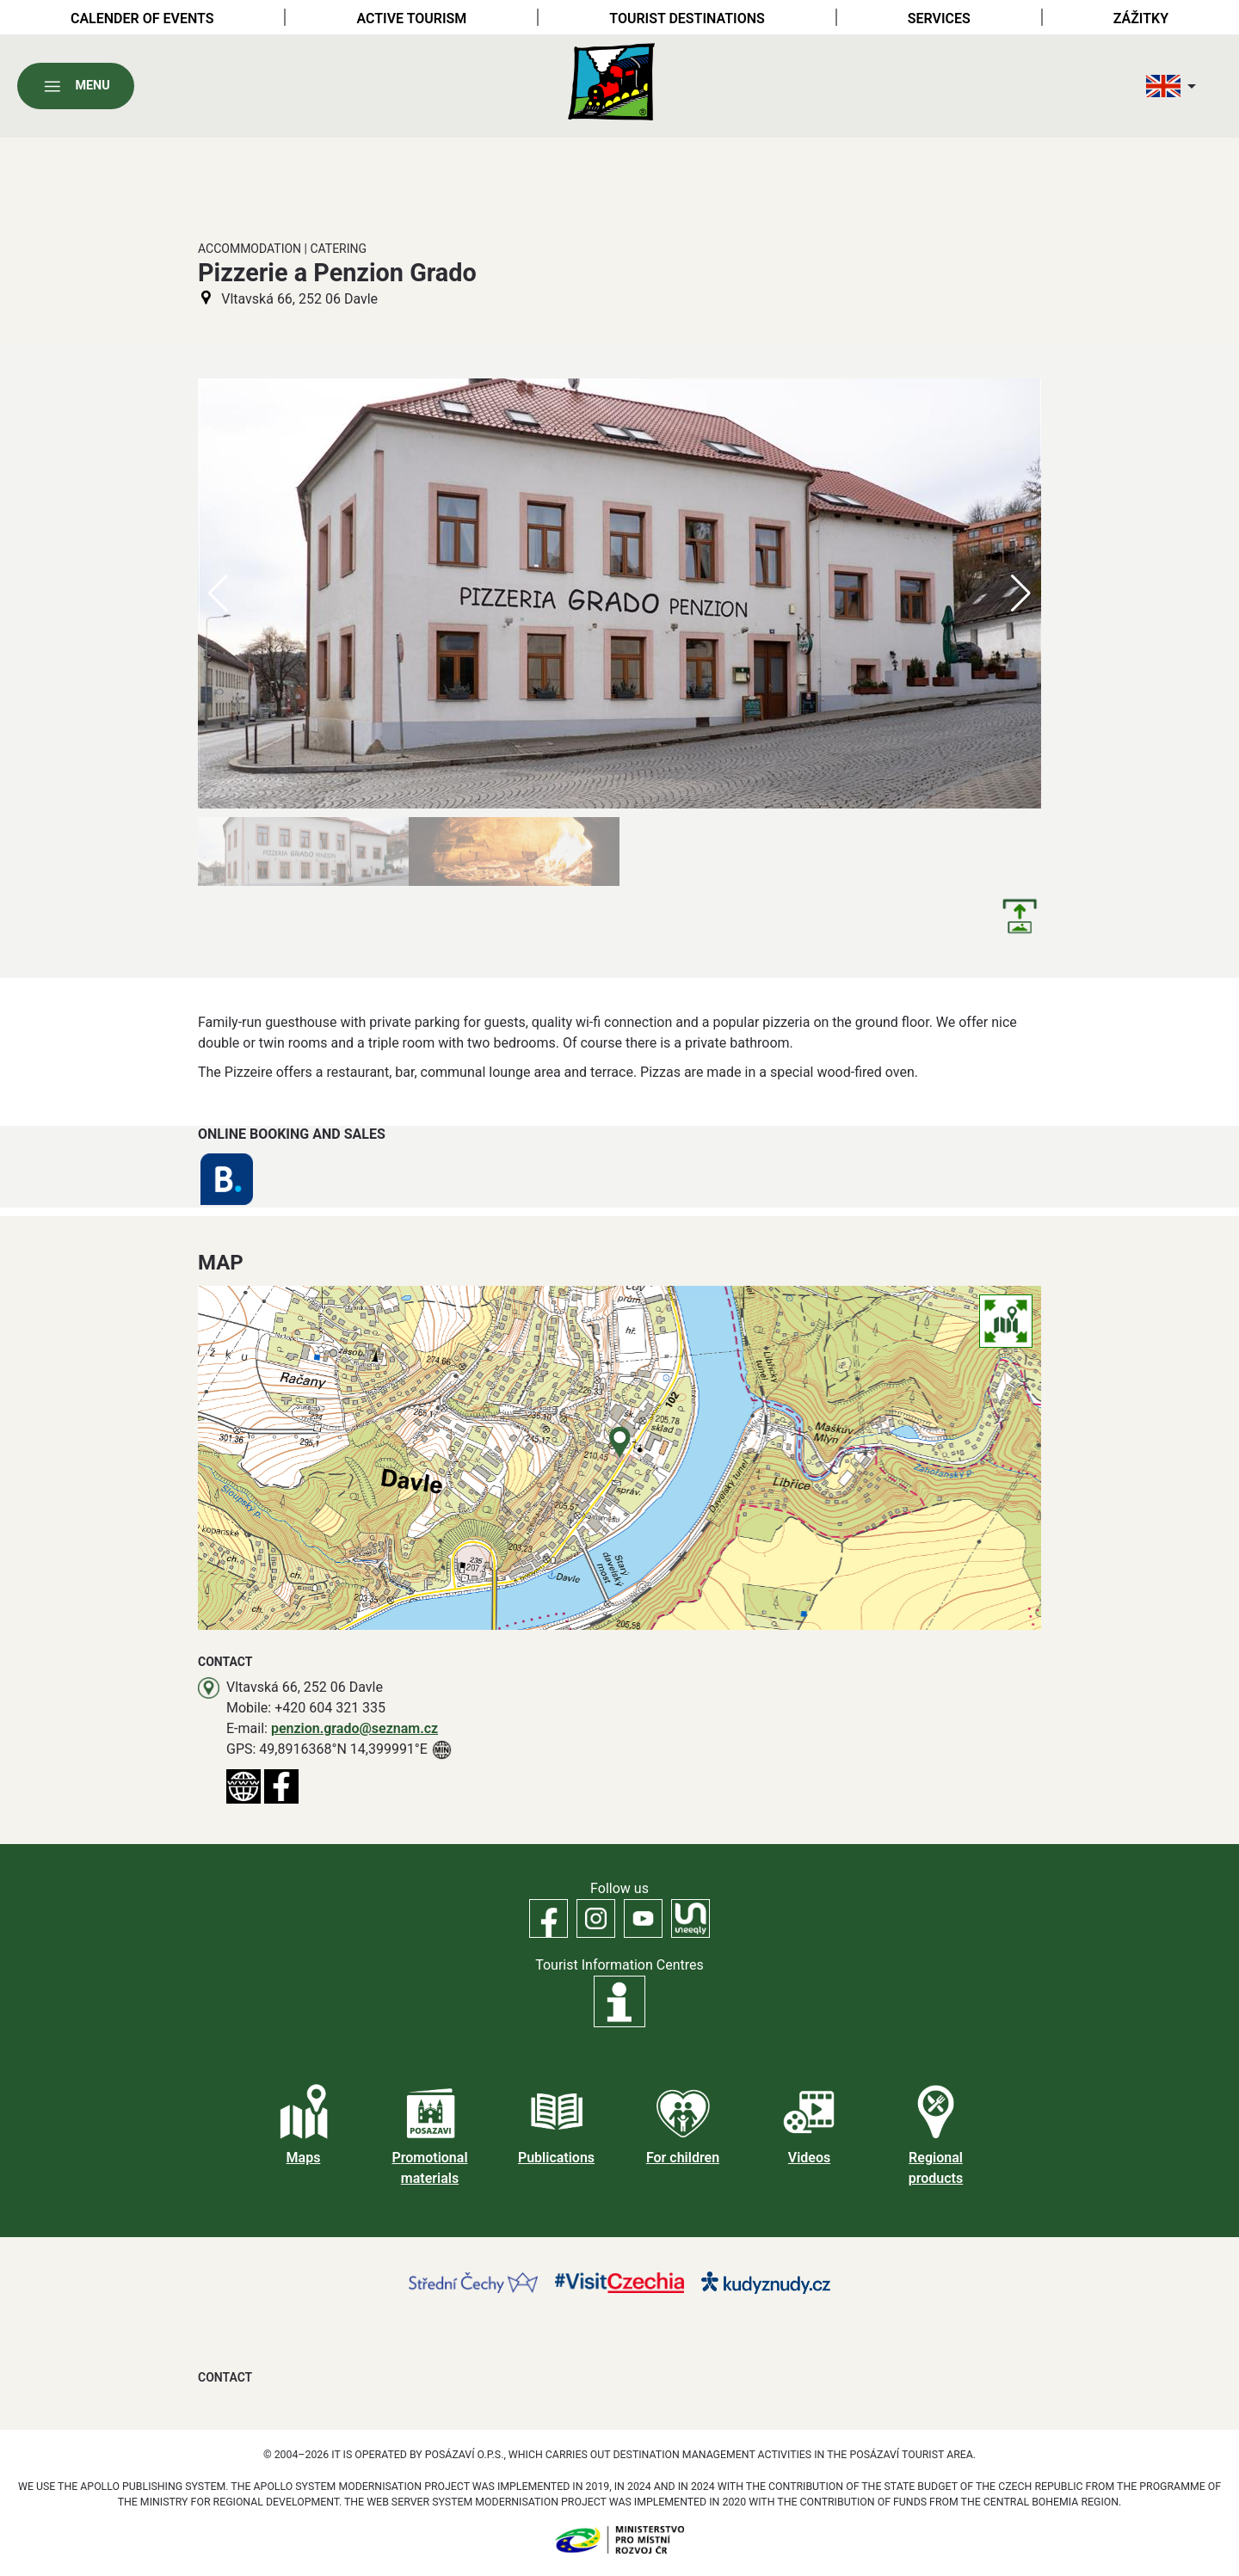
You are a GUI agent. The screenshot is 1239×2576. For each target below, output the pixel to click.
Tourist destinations (686, 18)
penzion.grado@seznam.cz (354, 1728)
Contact (225, 2377)
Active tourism (411, 18)
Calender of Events (142, 18)
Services (939, 18)
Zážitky (1140, 18)
